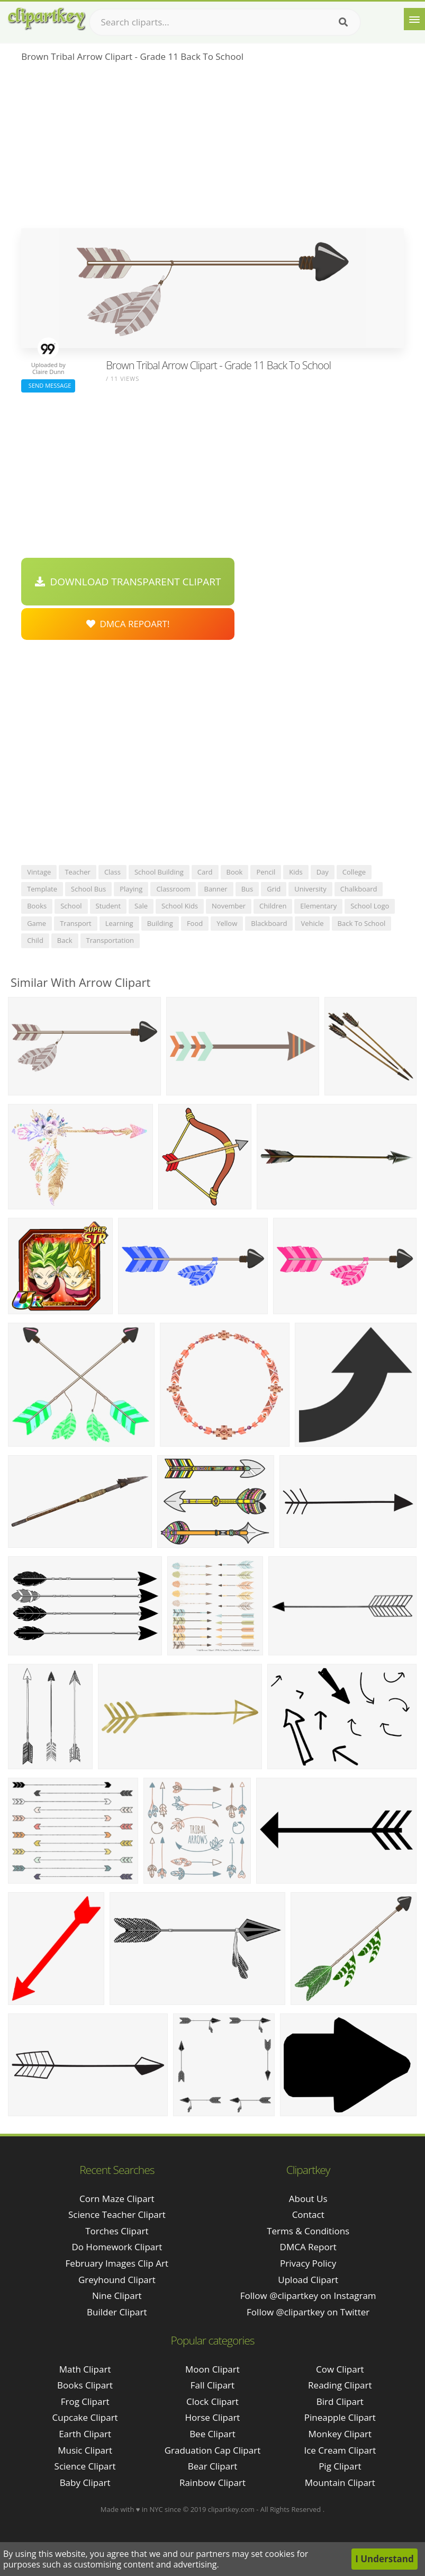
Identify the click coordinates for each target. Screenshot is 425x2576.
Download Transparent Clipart (128, 582)
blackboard (269, 923)
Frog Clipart (85, 2401)
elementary (318, 906)
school (71, 906)
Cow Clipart (340, 2369)
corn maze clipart (117, 2198)
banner (215, 889)
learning (119, 923)
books (37, 906)
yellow (226, 923)
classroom (173, 889)
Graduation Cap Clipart (213, 2450)
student (108, 906)
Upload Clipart (308, 2280)
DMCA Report (308, 2247)
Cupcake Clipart (85, 2417)
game (36, 923)
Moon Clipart (212, 2369)
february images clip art (117, 2263)
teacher (78, 872)
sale (141, 906)
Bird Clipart (340, 2401)
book (235, 872)
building (160, 923)
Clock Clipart (212, 2401)
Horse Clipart (212, 2417)
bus (247, 889)
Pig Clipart (340, 2466)
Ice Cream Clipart (340, 2450)
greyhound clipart (117, 2280)
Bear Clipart (212, 2466)
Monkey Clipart (340, 2434)
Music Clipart (85, 2450)
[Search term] (225, 22)
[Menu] (414, 19)
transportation (110, 940)
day (323, 872)
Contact (308, 2214)
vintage (39, 872)
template (42, 889)
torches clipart (116, 2231)
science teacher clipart (117, 2214)
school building (159, 872)
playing (131, 889)
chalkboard (358, 889)
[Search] (343, 22)
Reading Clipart (340, 2385)
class (112, 872)
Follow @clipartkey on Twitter (308, 2312)
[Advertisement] (212, 149)
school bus (88, 889)
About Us (308, 2198)
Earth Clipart (85, 2434)
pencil (265, 872)
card (205, 872)
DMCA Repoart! (128, 624)
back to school (362, 923)
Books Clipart (85, 2385)
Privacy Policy (308, 2263)
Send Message (48, 385)
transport (76, 923)
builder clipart (117, 2312)
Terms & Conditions (308, 2231)
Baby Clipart (85, 2482)
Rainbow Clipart (212, 2482)
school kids (179, 906)
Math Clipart (85, 2369)
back (65, 940)
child (35, 940)
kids (295, 872)
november (229, 906)
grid (274, 889)
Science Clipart (85, 2466)
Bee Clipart (212, 2434)
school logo (369, 906)
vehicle (312, 923)
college (354, 872)
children (272, 906)
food (195, 923)
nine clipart (117, 2295)
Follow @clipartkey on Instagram (308, 2295)
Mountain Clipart (340, 2482)
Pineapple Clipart (340, 2417)
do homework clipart (116, 2247)
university (310, 889)
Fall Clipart (212, 2385)
